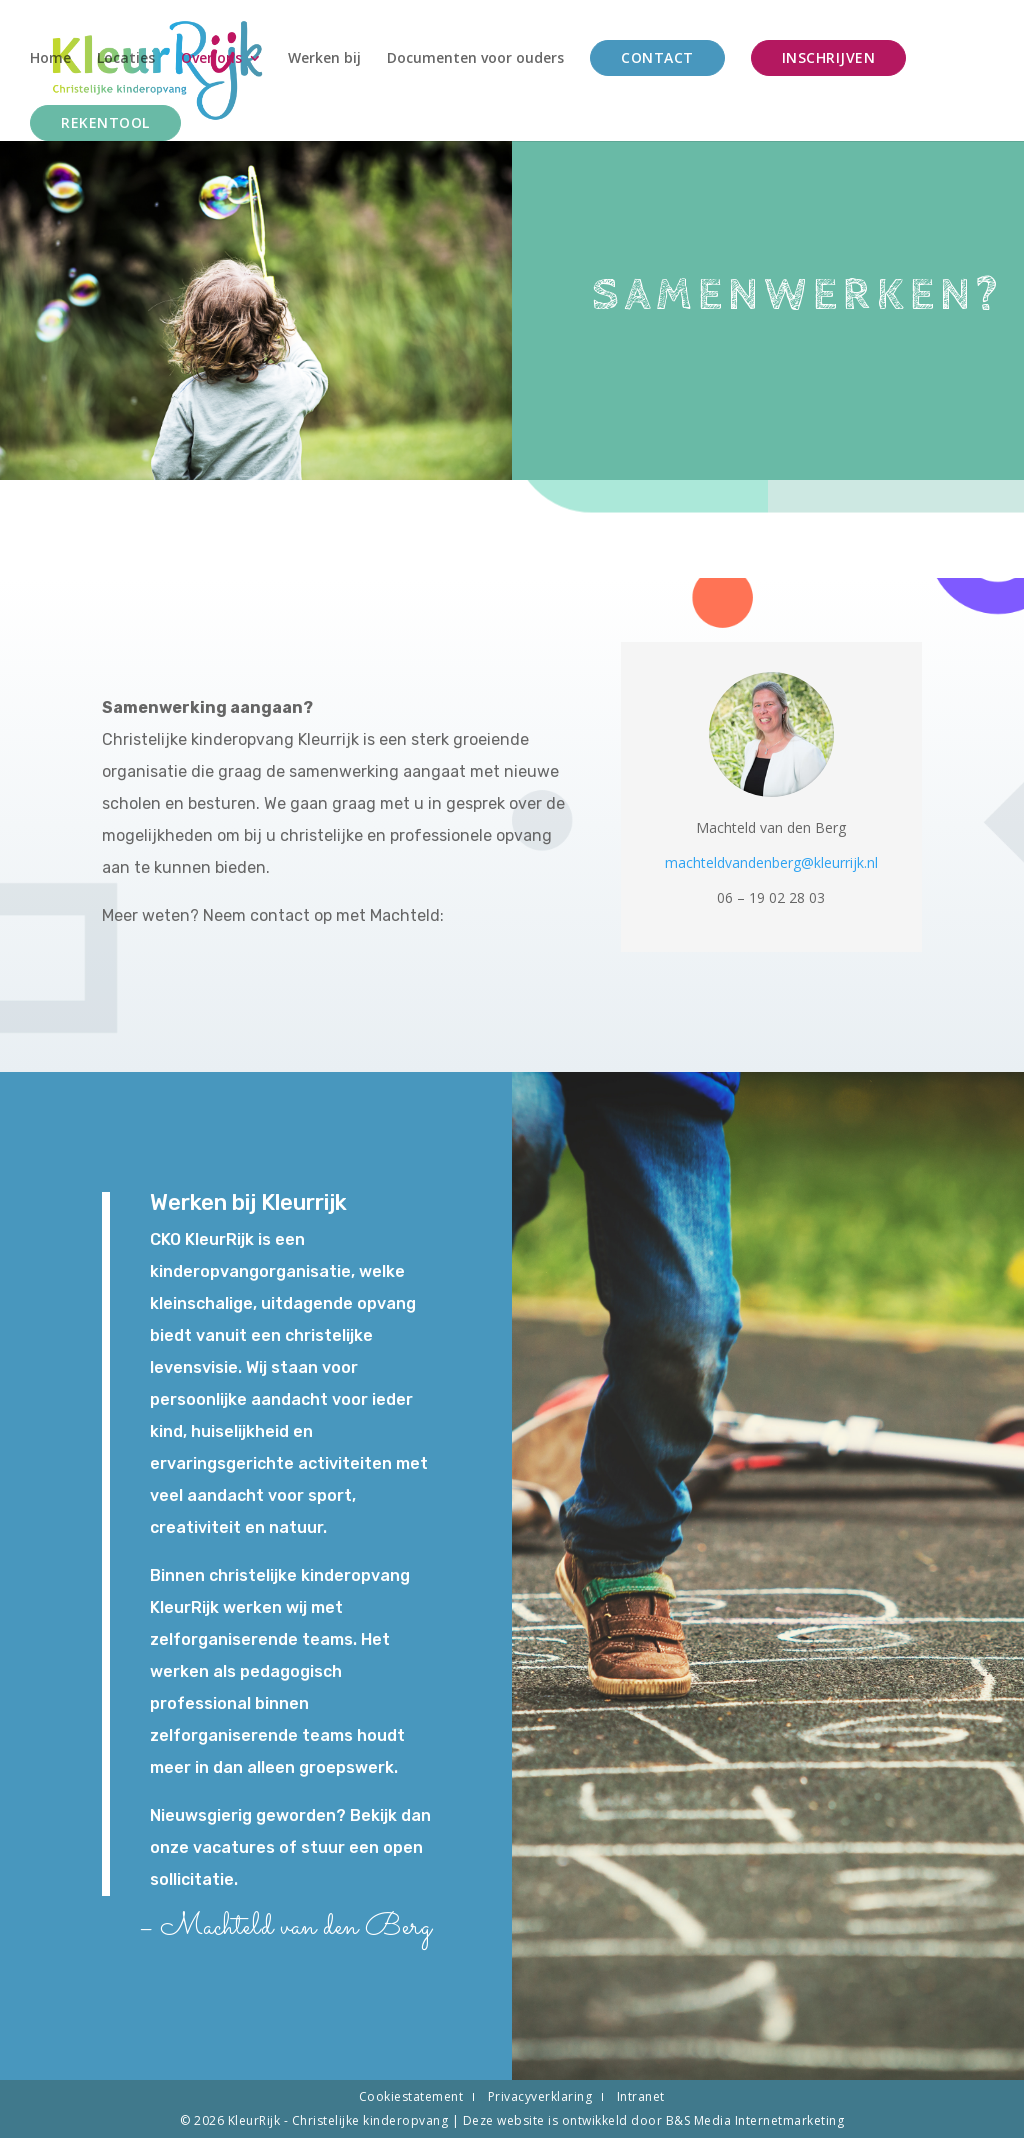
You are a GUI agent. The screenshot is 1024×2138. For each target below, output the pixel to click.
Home (50, 59)
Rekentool (105, 122)
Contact (657, 57)
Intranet (641, 2096)
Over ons (211, 59)
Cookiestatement (411, 2096)
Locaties (126, 59)
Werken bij (324, 59)
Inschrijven (829, 57)
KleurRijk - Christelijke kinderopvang (340, 2120)
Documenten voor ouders (475, 59)
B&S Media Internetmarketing (755, 2120)
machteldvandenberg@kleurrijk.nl (771, 862)
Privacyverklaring (540, 2096)
